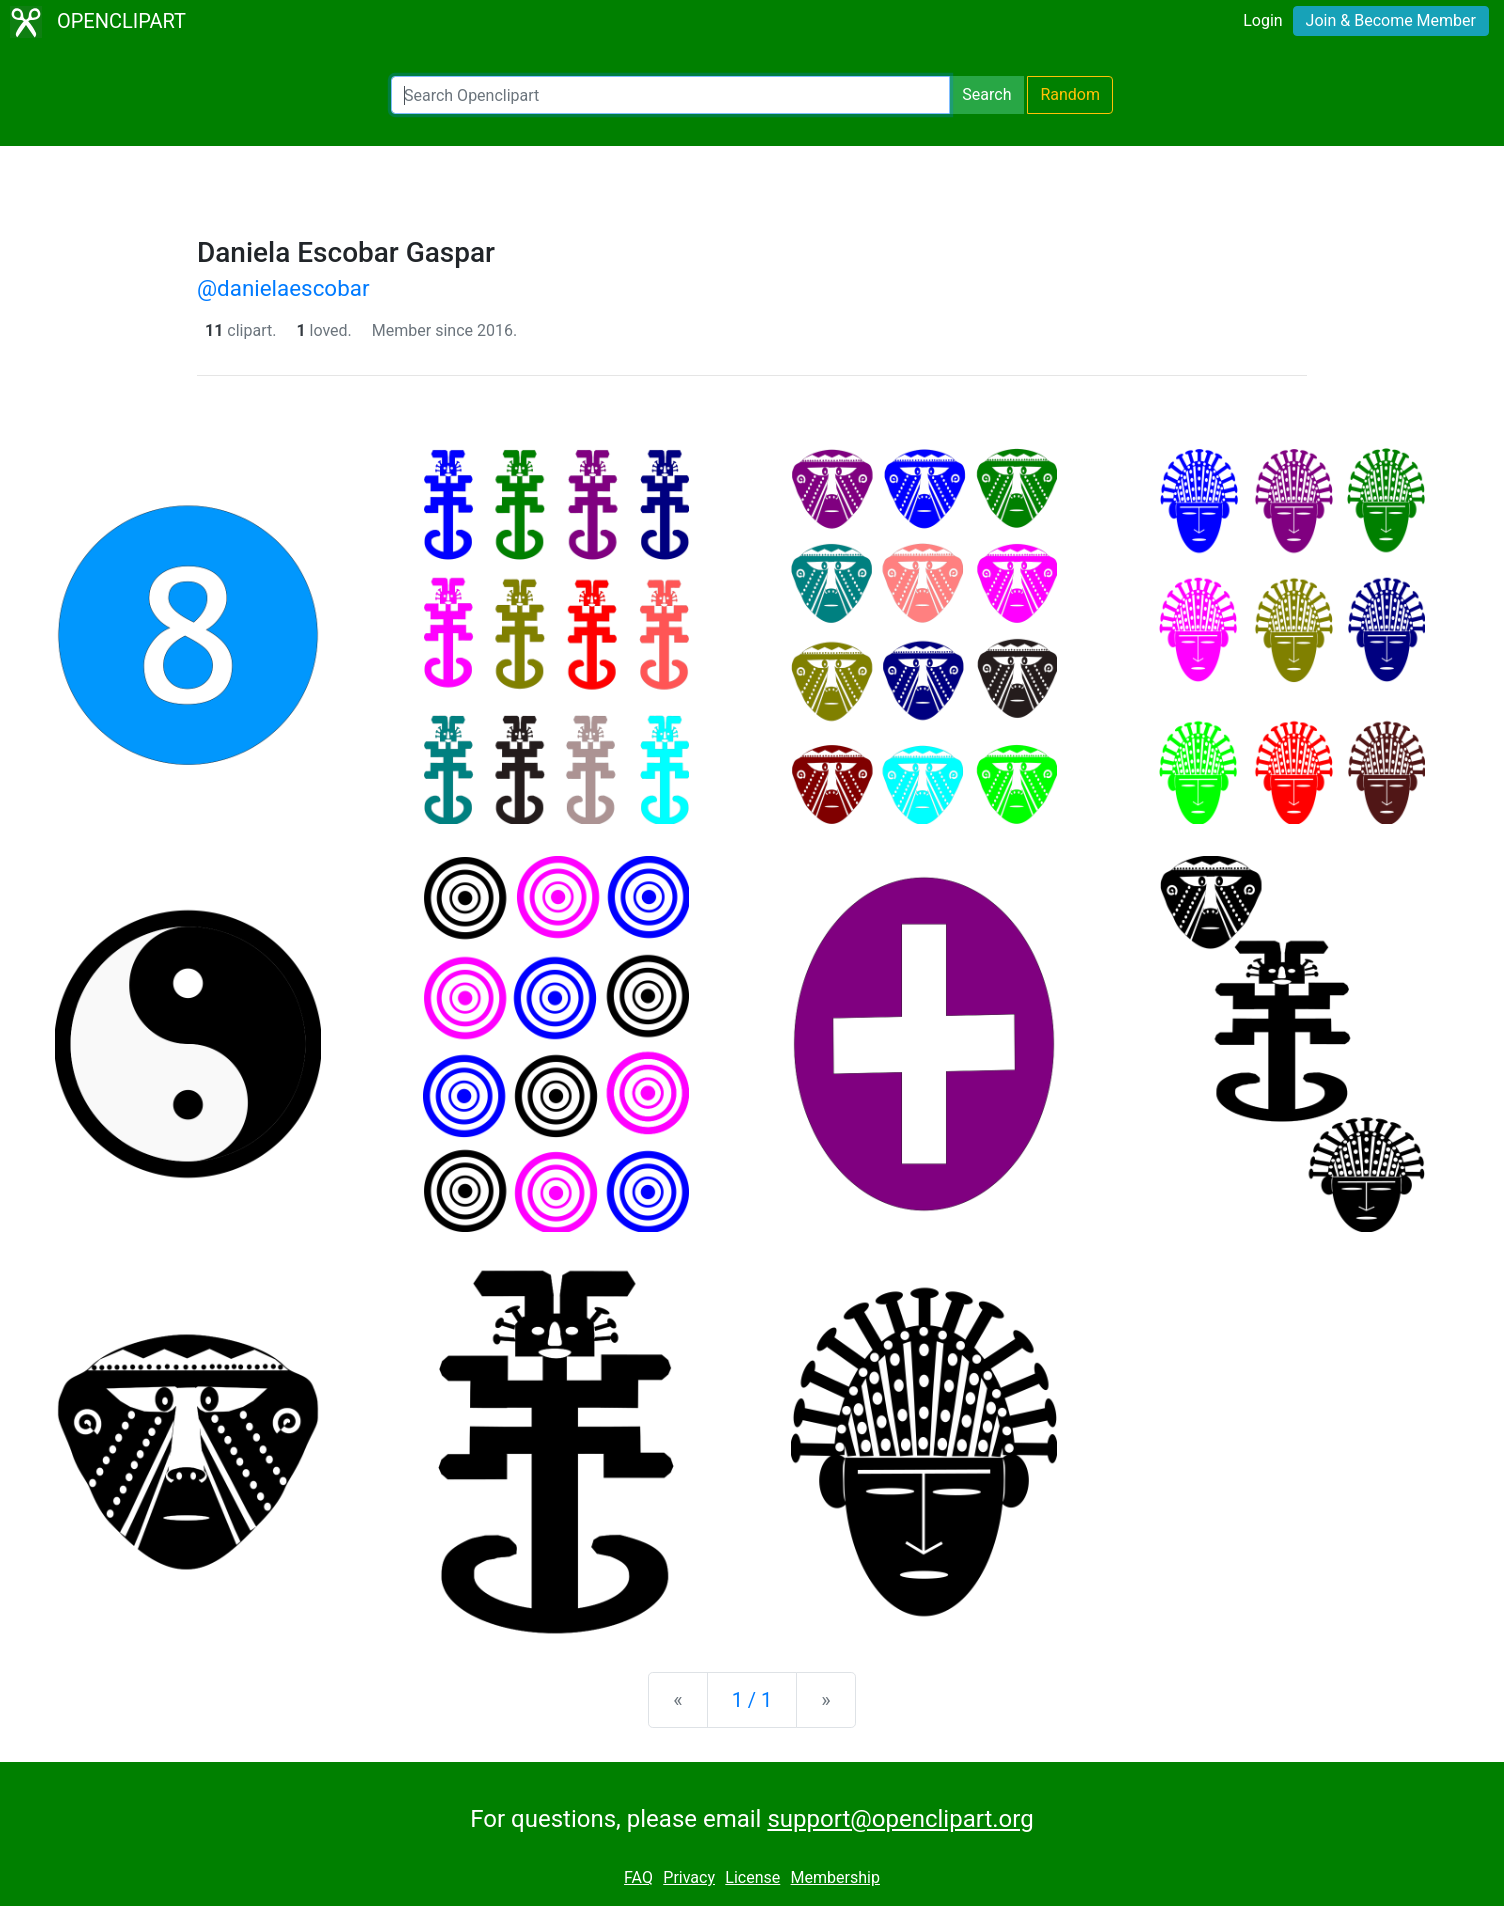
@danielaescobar (283, 288)
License (752, 1877)
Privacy (689, 1877)
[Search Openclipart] (670, 95)
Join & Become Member (1391, 20)
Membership (835, 1877)
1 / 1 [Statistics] (752, 1700)
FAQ (638, 1877)
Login (1262, 20)
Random (1070, 94)
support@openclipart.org (900, 1819)
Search (986, 94)
